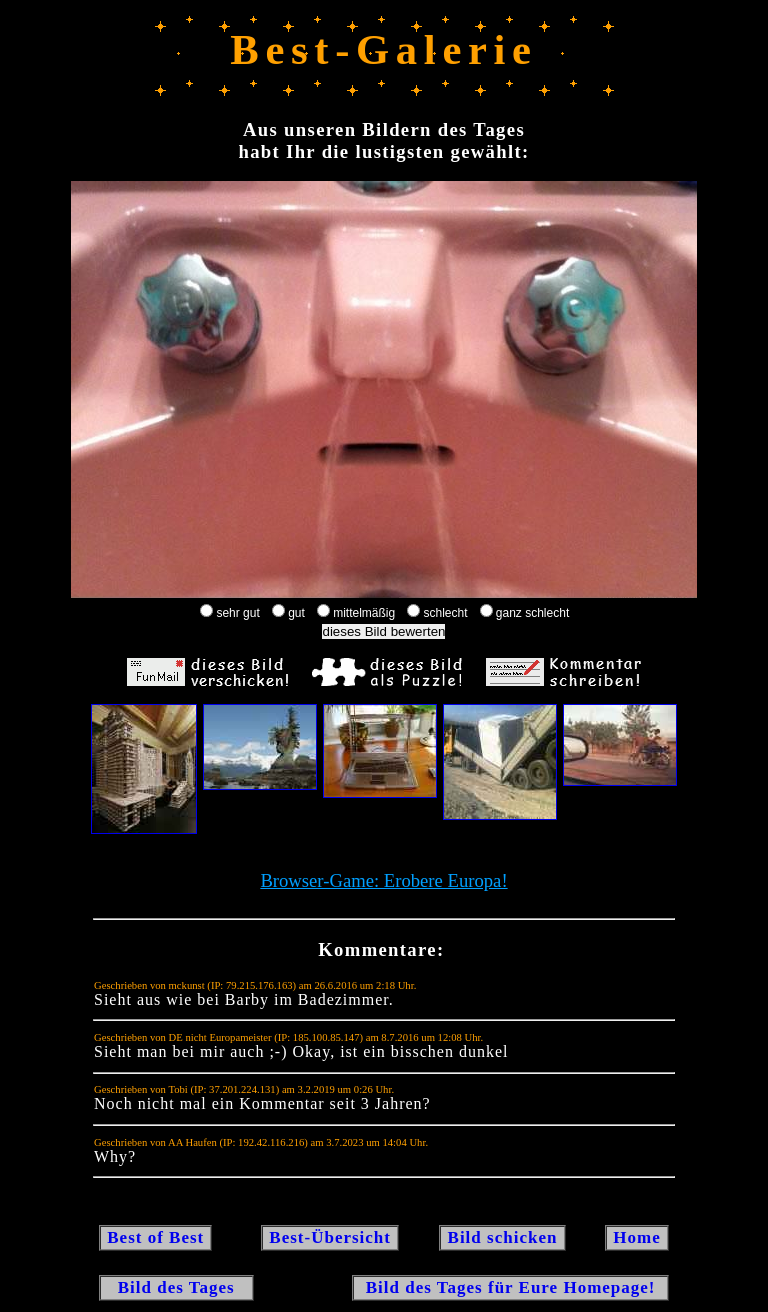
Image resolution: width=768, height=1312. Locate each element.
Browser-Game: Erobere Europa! (383, 880)
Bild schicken (502, 1237)
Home (637, 1237)
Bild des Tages (176, 1287)
